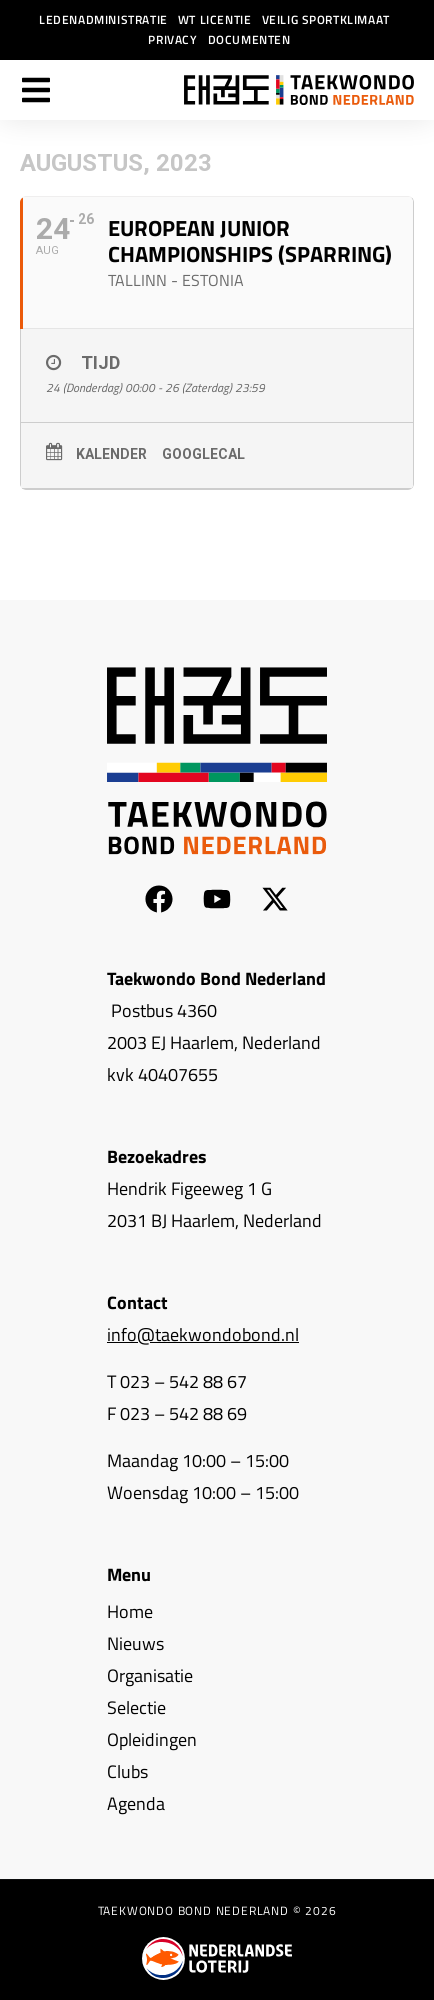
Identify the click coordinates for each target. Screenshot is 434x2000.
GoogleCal (203, 454)
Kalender (111, 454)
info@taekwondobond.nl (203, 1334)
